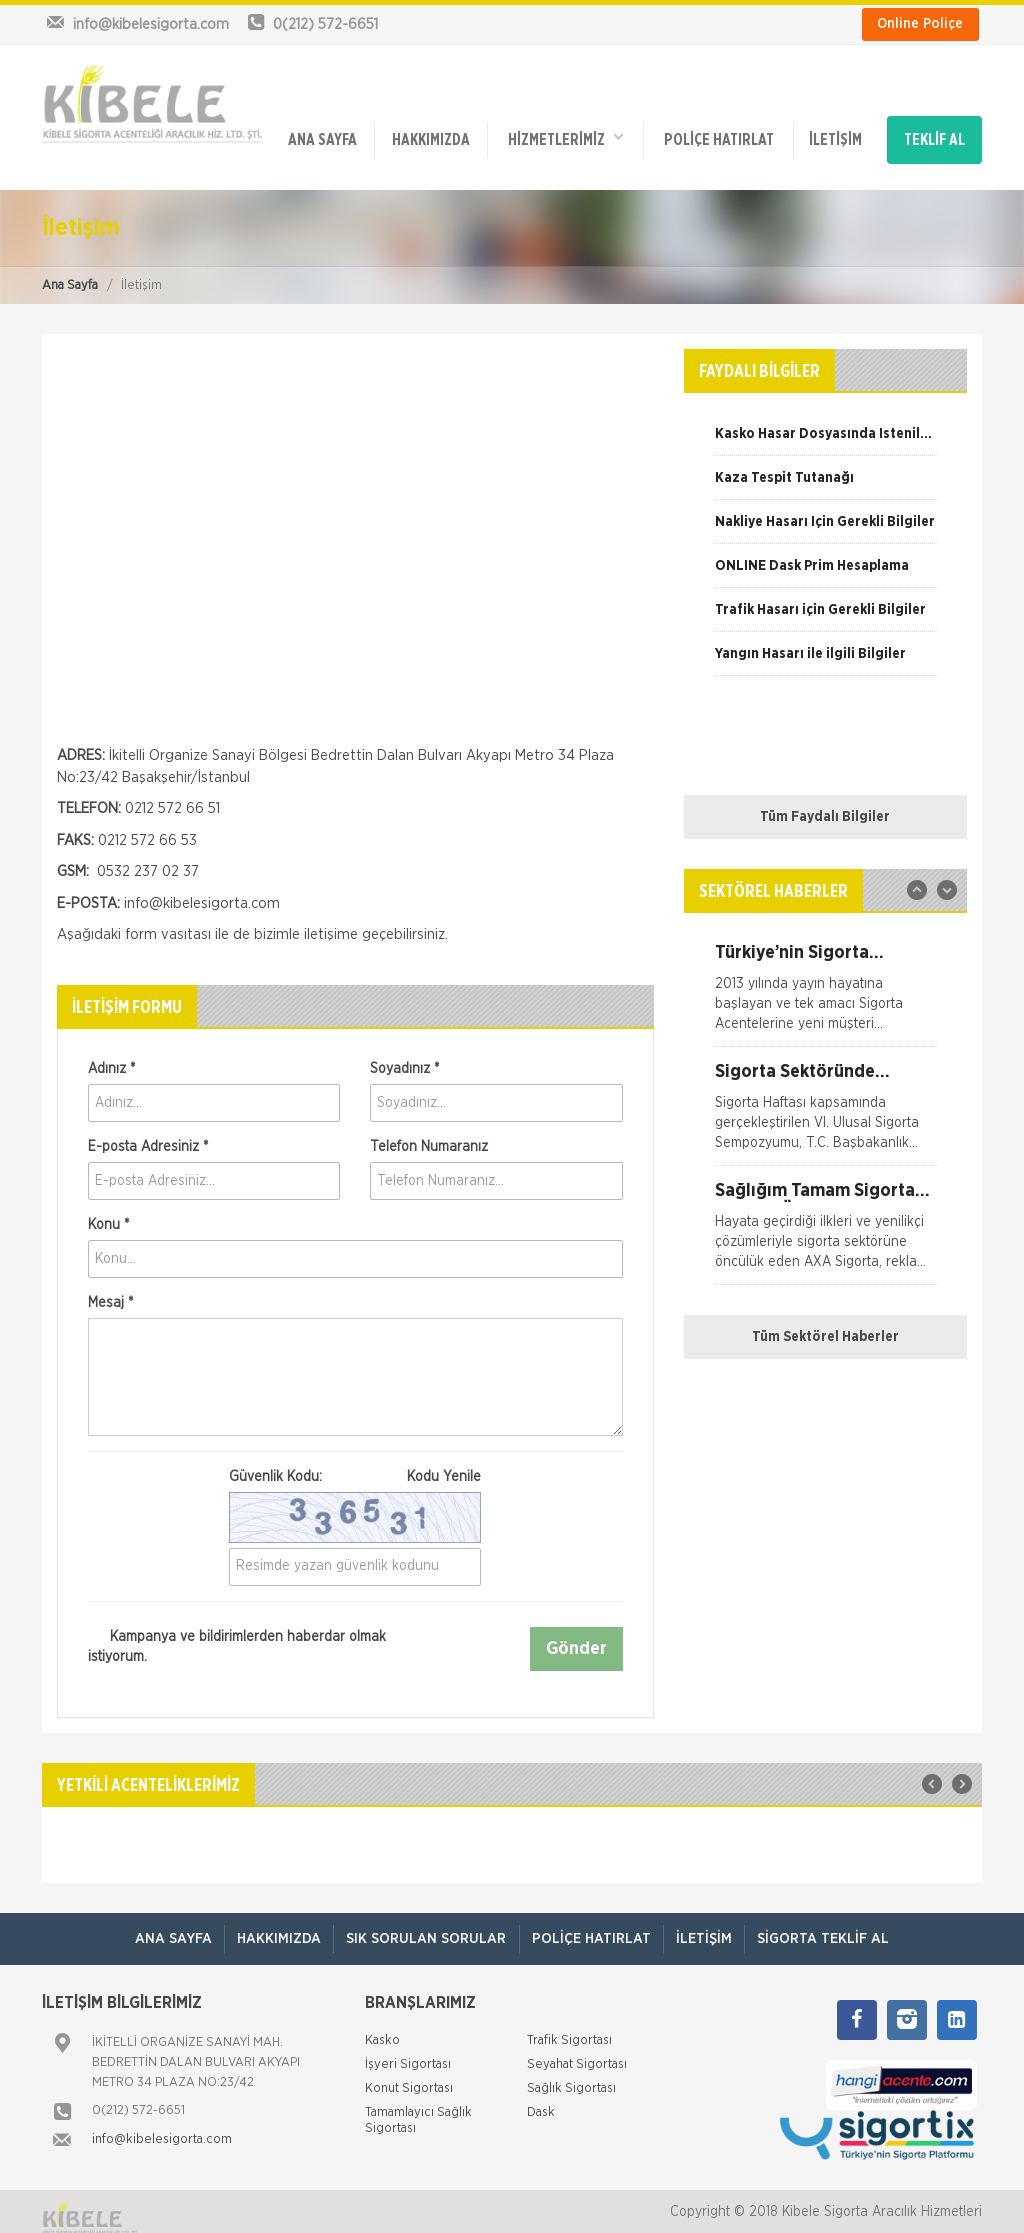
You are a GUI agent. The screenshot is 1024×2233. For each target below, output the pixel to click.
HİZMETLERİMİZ (563, 130)
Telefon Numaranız (429, 1131)
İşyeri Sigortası (408, 2049)
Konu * (108, 1209)
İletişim (830, 132)
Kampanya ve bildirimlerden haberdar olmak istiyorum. (237, 1630)
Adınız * (111, 1053)
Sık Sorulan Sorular (423, 1923)
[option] (825, 425)
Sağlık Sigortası (571, 2073)
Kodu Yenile (444, 1461)
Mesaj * (110, 1287)
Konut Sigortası (409, 2073)
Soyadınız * (404, 1053)
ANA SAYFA (322, 132)
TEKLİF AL (935, 132)
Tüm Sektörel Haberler (825, 1321)
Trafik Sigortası (569, 2025)
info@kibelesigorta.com (162, 2124)
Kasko (382, 2025)
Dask (541, 2097)
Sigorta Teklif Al (838, 1923)
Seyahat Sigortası (577, 2049)
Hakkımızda (429, 132)
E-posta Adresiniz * (148, 1131)
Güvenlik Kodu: (355, 1461)
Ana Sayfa (70, 269)
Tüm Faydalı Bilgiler (825, 801)
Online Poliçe (920, 24)
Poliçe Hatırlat (715, 132)
